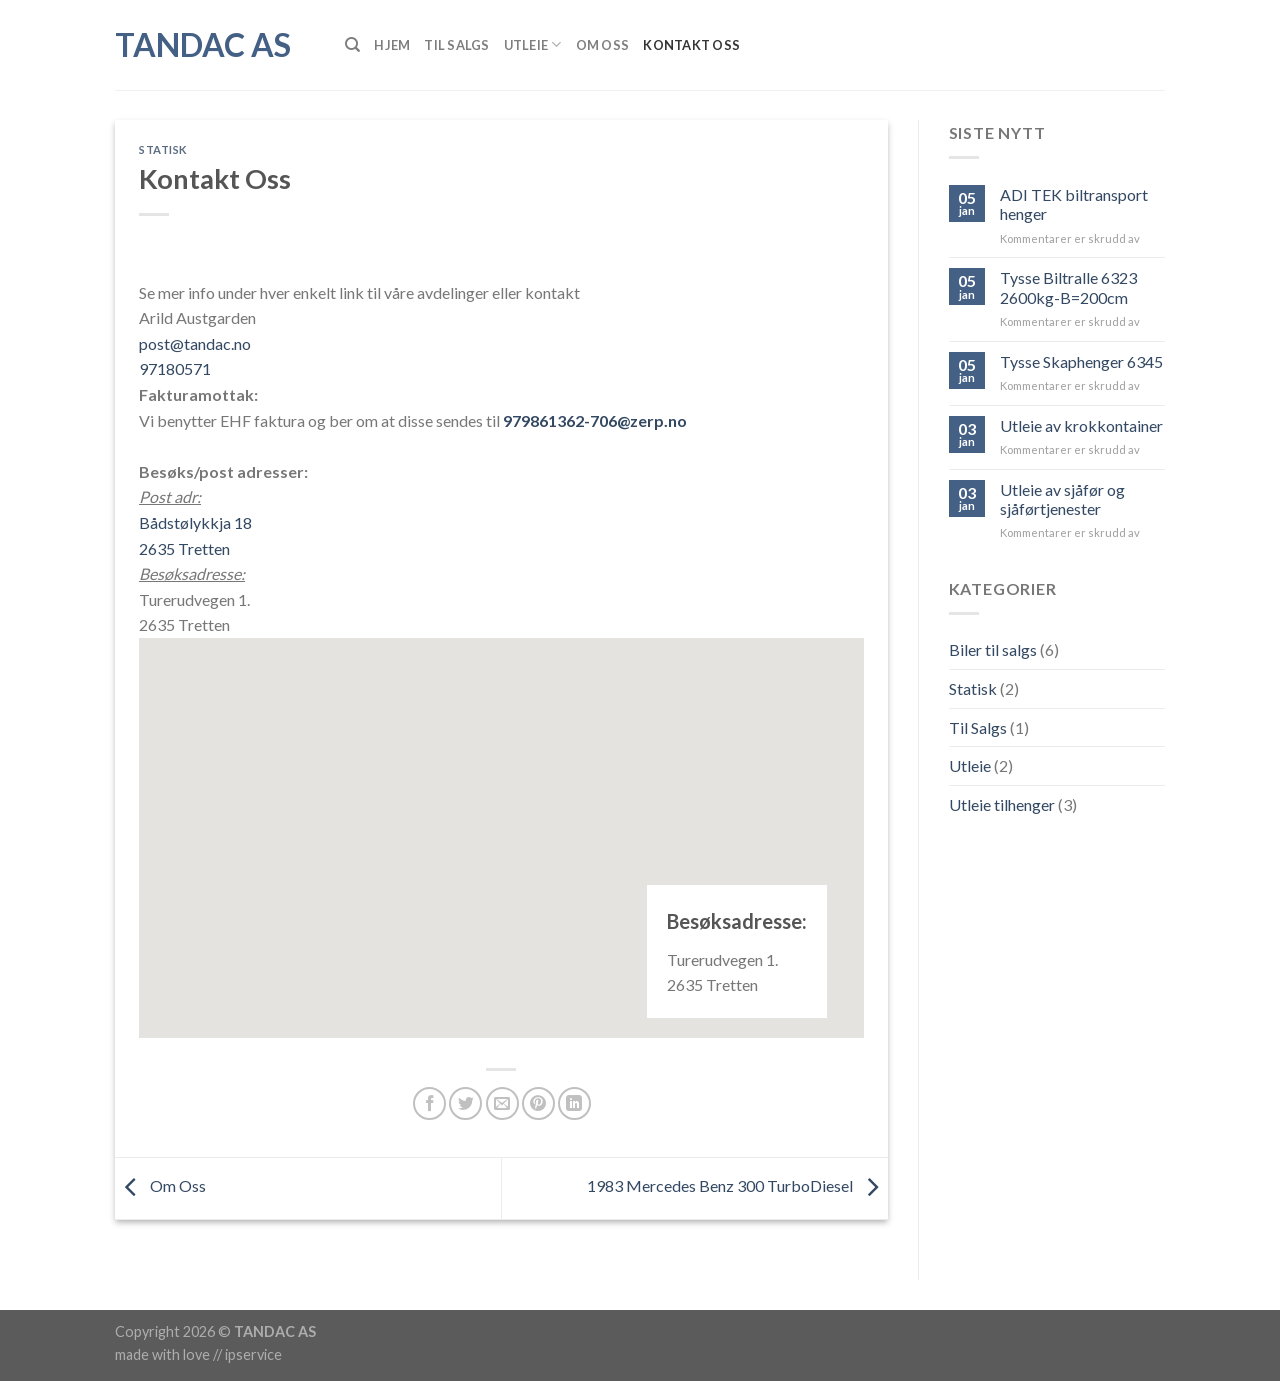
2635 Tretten (184, 548)
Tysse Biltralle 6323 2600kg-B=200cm (1068, 287)
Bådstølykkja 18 (195, 522)
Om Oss (603, 45)
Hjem (392, 45)
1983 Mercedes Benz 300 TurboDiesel (737, 1186)
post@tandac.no (195, 343)
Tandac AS (203, 45)
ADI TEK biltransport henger (1074, 204)
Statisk (163, 149)
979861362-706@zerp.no (595, 420)
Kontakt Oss (691, 45)
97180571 (175, 368)
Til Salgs (456, 45)
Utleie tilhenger (1002, 804)
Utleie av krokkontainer (1081, 425)
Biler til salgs (993, 649)
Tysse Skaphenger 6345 (1081, 361)
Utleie (533, 44)
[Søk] (352, 45)
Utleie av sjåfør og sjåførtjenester (1062, 499)
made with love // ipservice (198, 1354)
